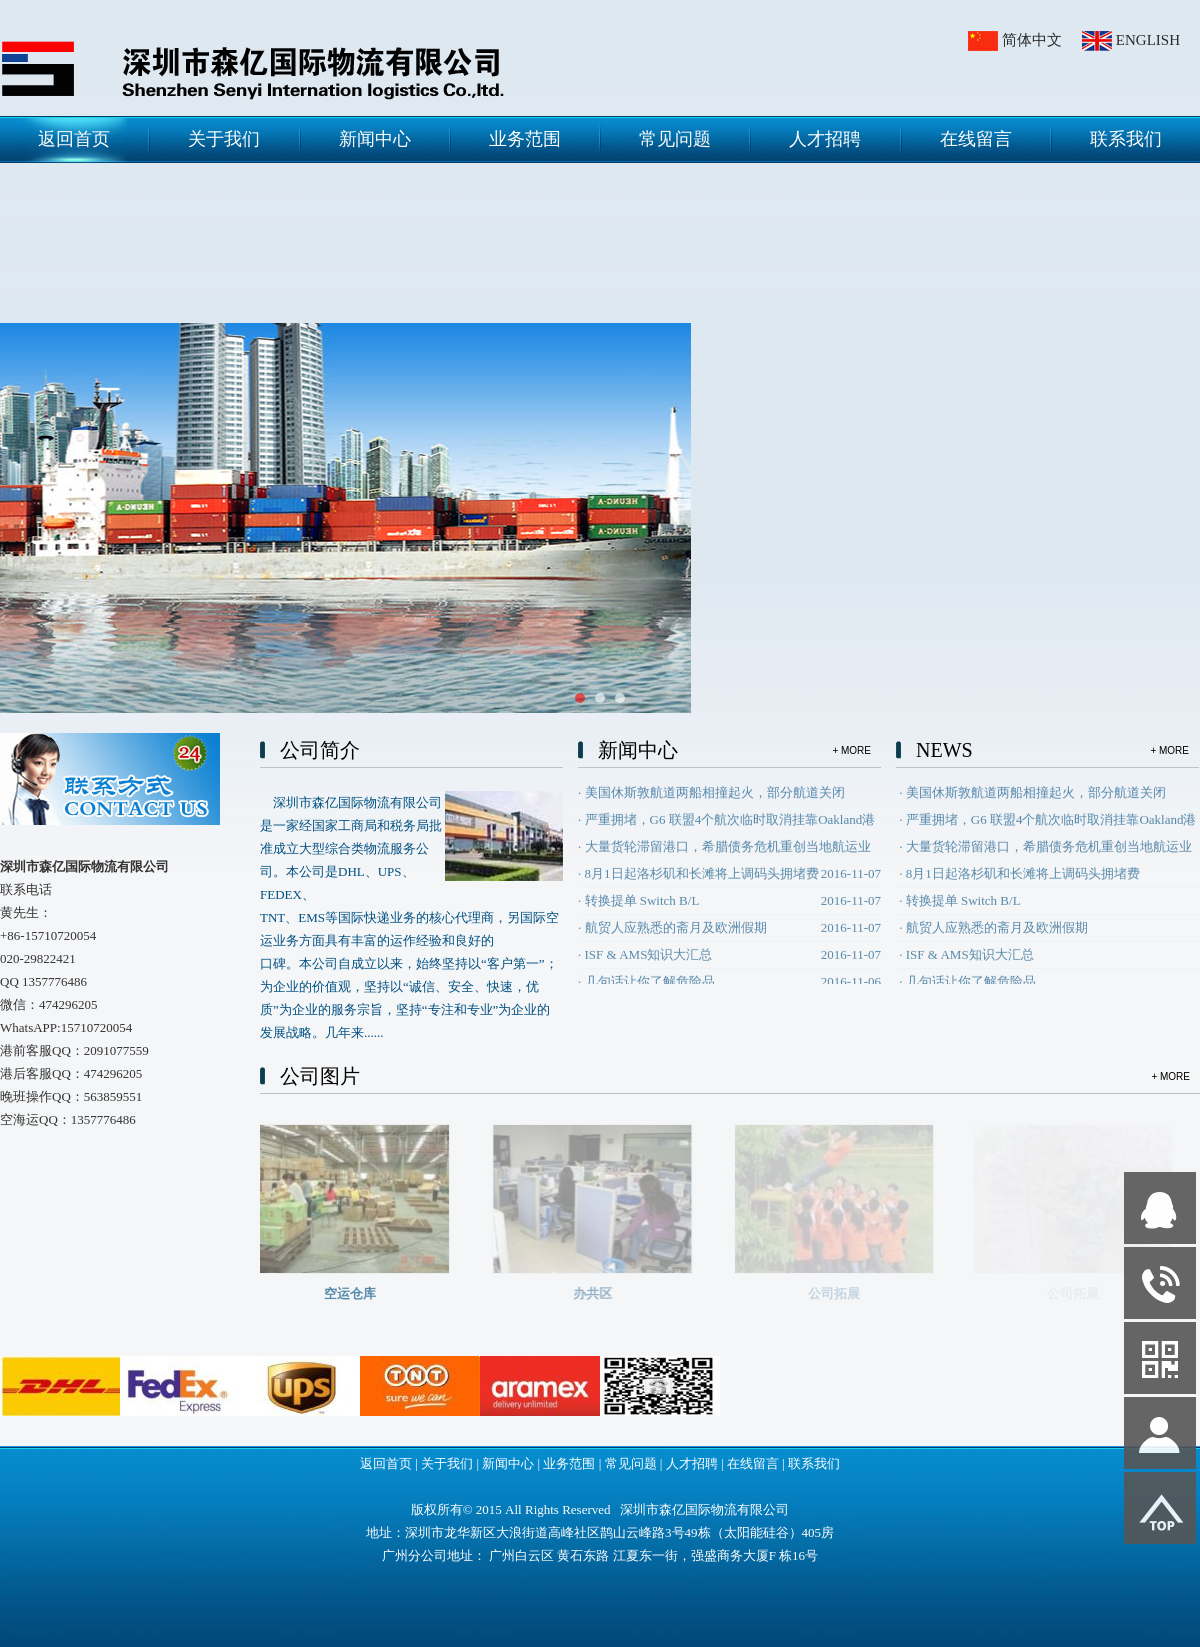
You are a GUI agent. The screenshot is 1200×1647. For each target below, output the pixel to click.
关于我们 (224, 139)
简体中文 (1032, 40)
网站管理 (36, 1628)
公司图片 (320, 1076)
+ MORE (851, 750)
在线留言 (976, 139)
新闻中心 (375, 139)
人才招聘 (825, 139)
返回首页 (74, 139)
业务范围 (525, 139)
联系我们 (1126, 139)
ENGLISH (1148, 40)
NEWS (944, 750)
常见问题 (675, 139)
